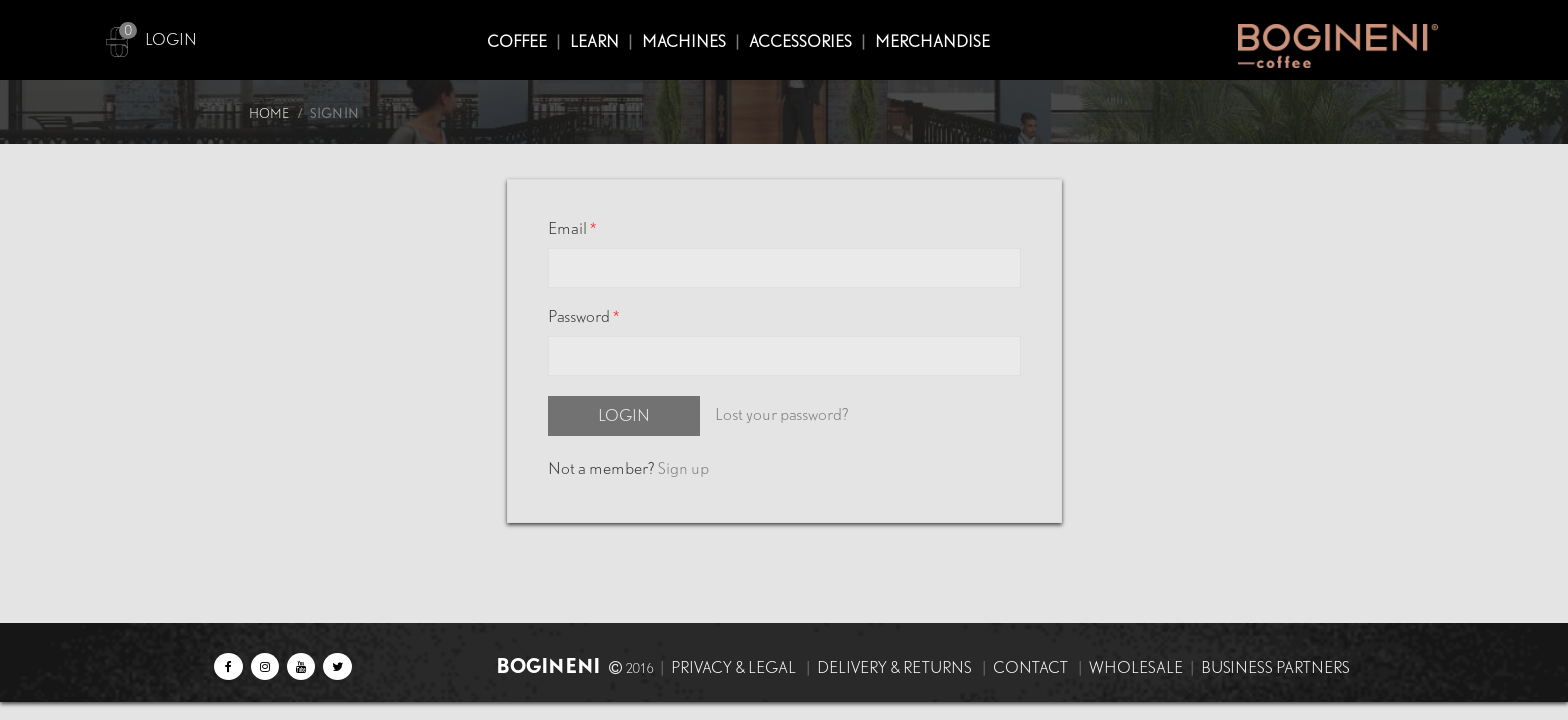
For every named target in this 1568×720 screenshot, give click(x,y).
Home (269, 113)
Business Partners (1275, 667)
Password (583, 317)
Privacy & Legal (733, 667)
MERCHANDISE (932, 41)
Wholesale (1136, 667)
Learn (594, 41)
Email (572, 229)
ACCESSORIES (800, 41)
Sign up (683, 468)
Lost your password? (782, 414)
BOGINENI (550, 665)
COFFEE (517, 41)
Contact (1030, 667)
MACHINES (684, 41)
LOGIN (171, 39)
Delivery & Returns (894, 667)
